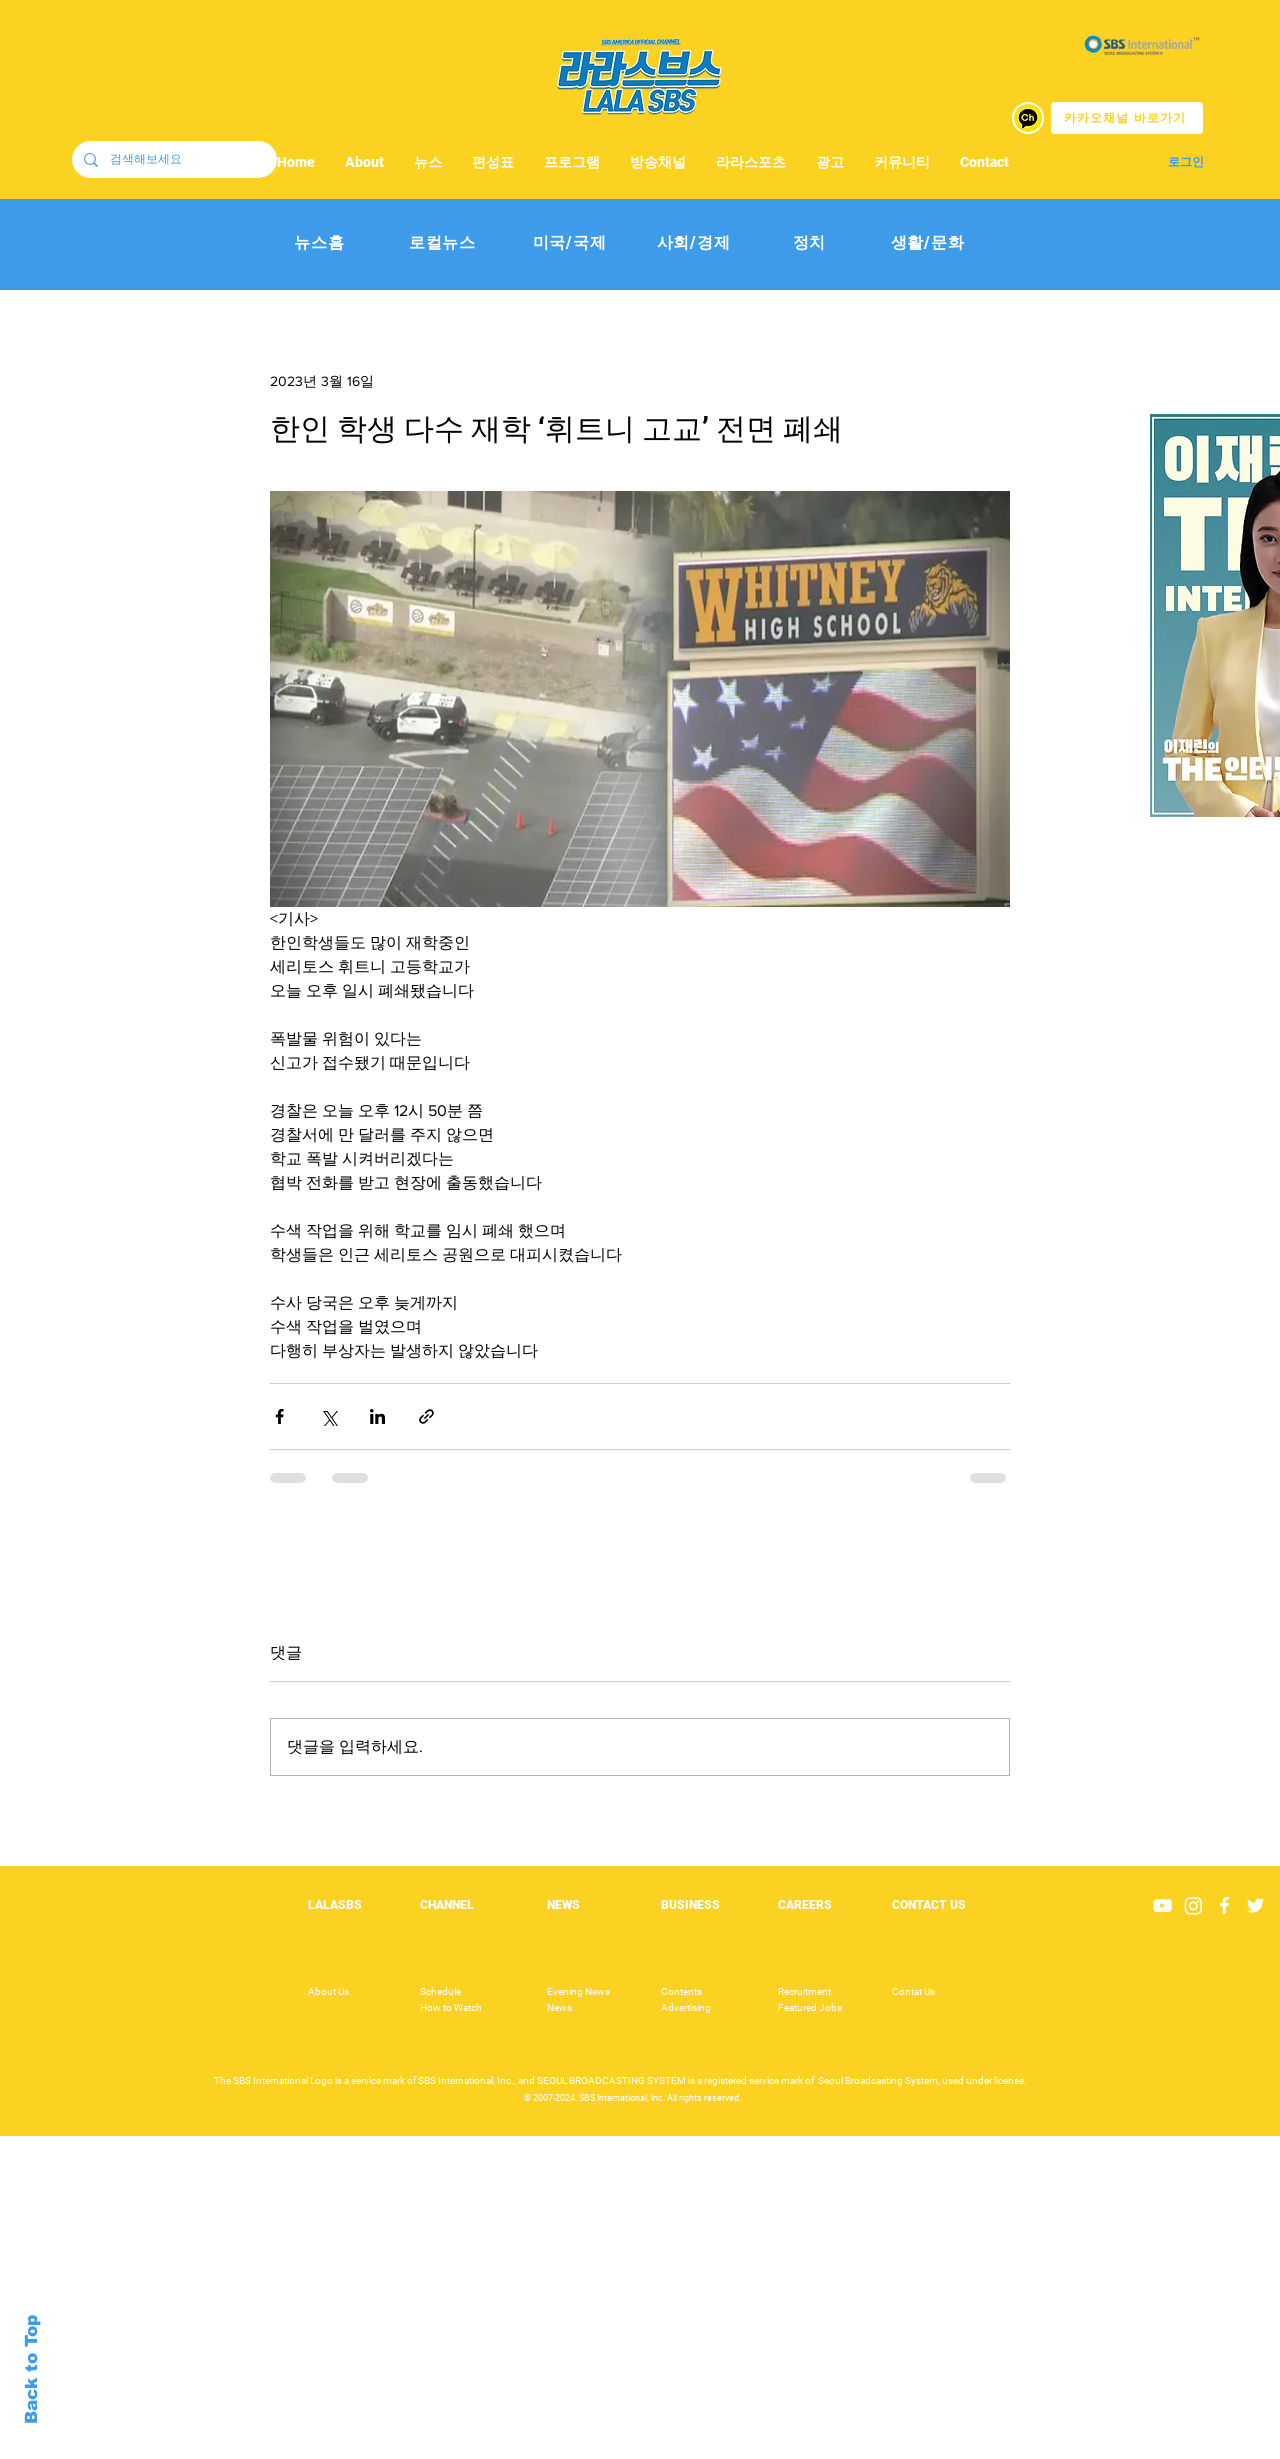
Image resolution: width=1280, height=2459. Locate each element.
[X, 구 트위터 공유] (328, 1416)
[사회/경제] (693, 243)
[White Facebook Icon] (1224, 1905)
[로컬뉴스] (442, 243)
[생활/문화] (927, 243)
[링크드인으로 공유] (377, 1416)
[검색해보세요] (172, 159)
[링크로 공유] (426, 1416)
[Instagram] (1193, 1905)
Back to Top (31, 2369)
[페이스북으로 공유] (279, 1416)
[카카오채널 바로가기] (1127, 118)
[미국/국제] (569, 243)
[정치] (809, 243)
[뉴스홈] (319, 243)
